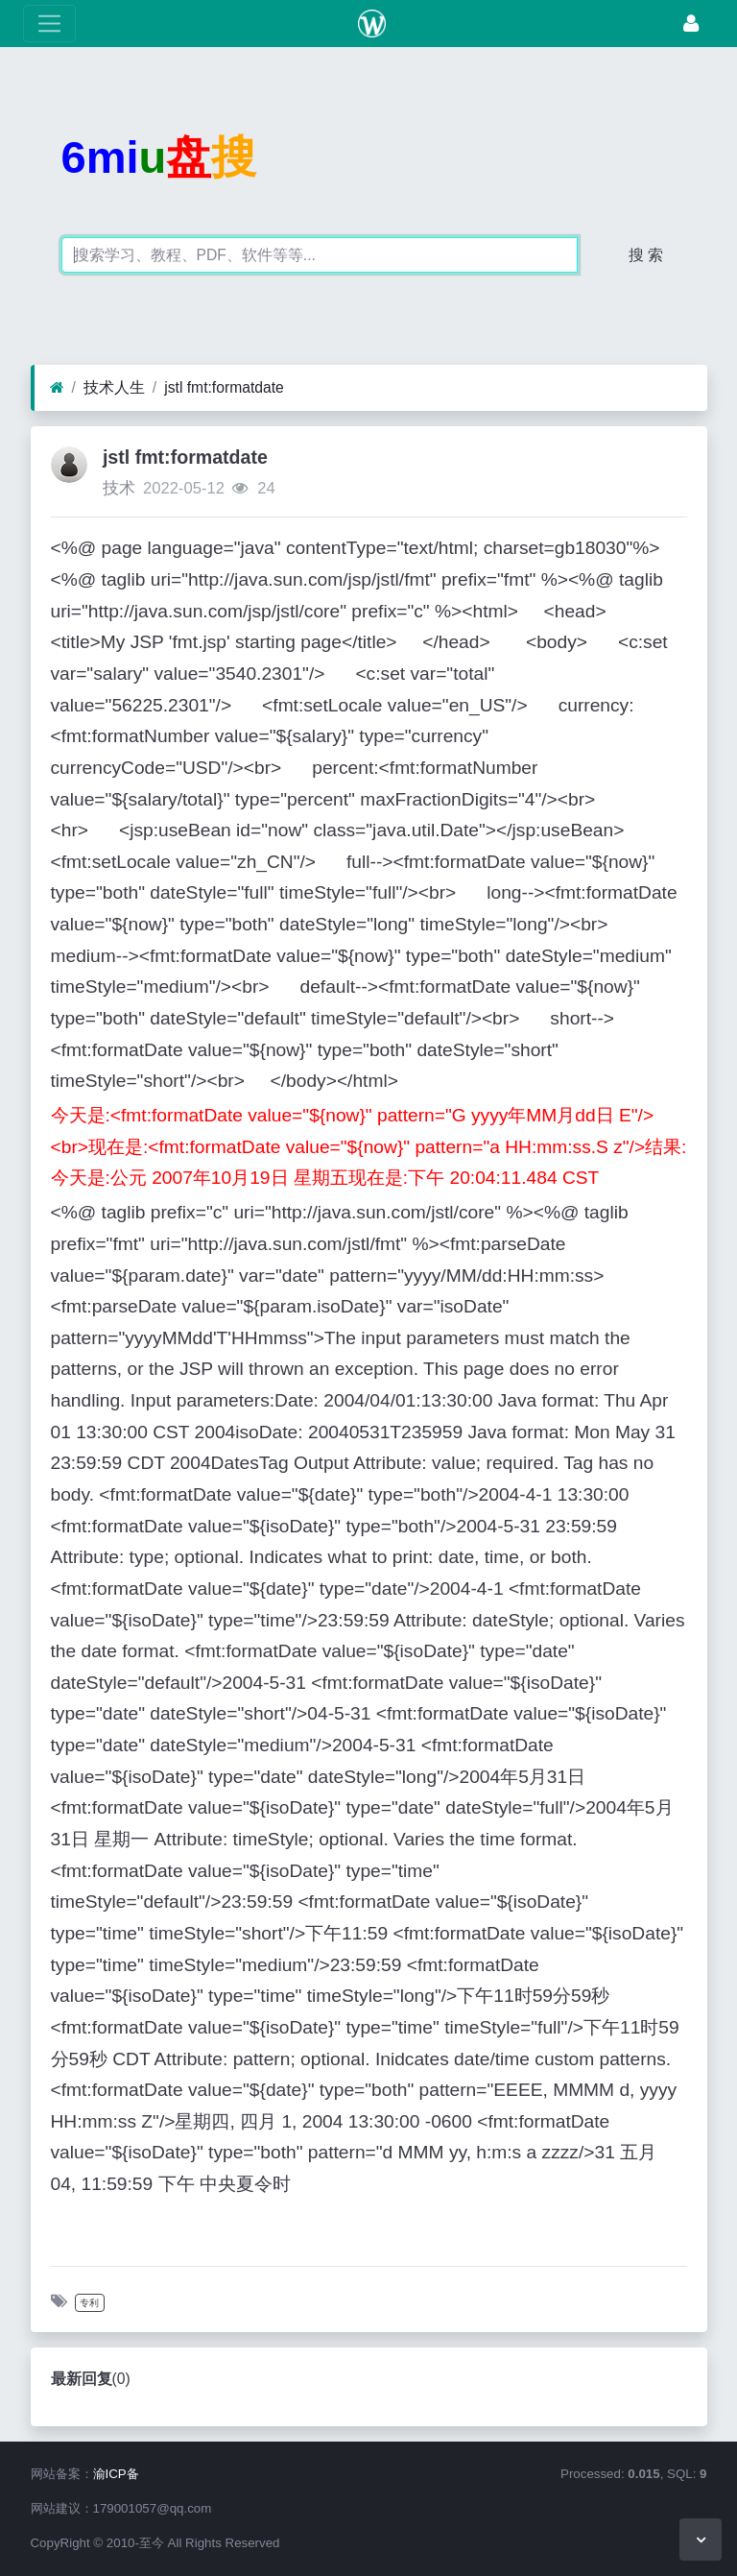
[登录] (691, 23)
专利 (89, 2303)
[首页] (57, 387)
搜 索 (646, 255)
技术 (119, 488)
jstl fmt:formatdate (224, 387)
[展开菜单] (49, 23)
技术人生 (114, 387)
